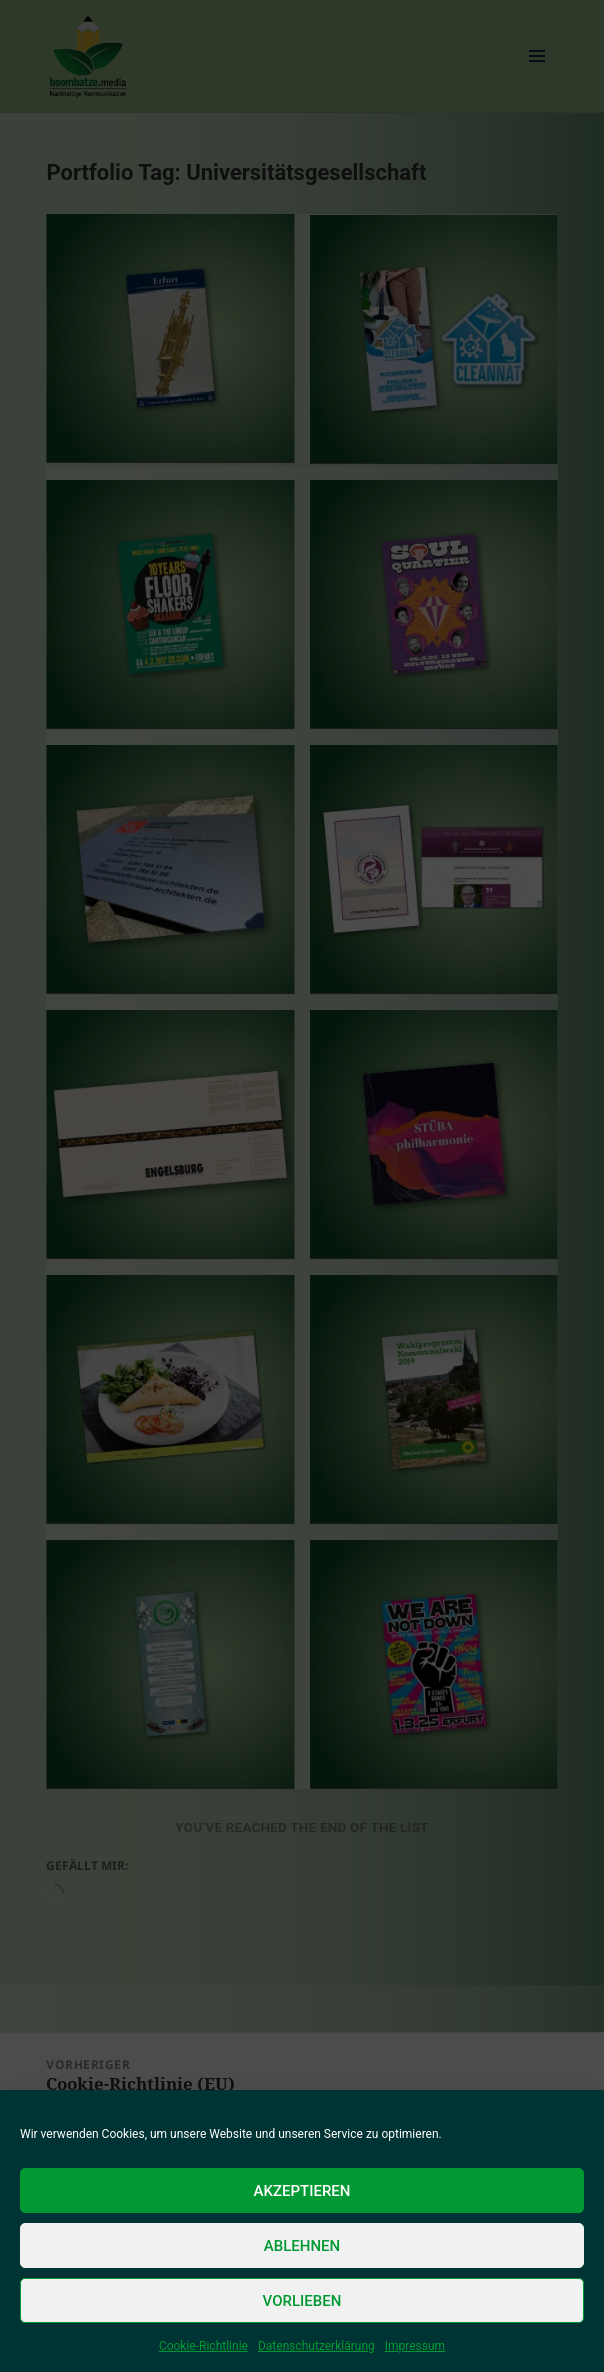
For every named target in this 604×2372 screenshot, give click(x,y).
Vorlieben (302, 2301)
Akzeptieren (302, 2191)
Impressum (415, 2346)
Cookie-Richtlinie (203, 2346)
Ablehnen (302, 2246)
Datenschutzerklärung (316, 2346)
